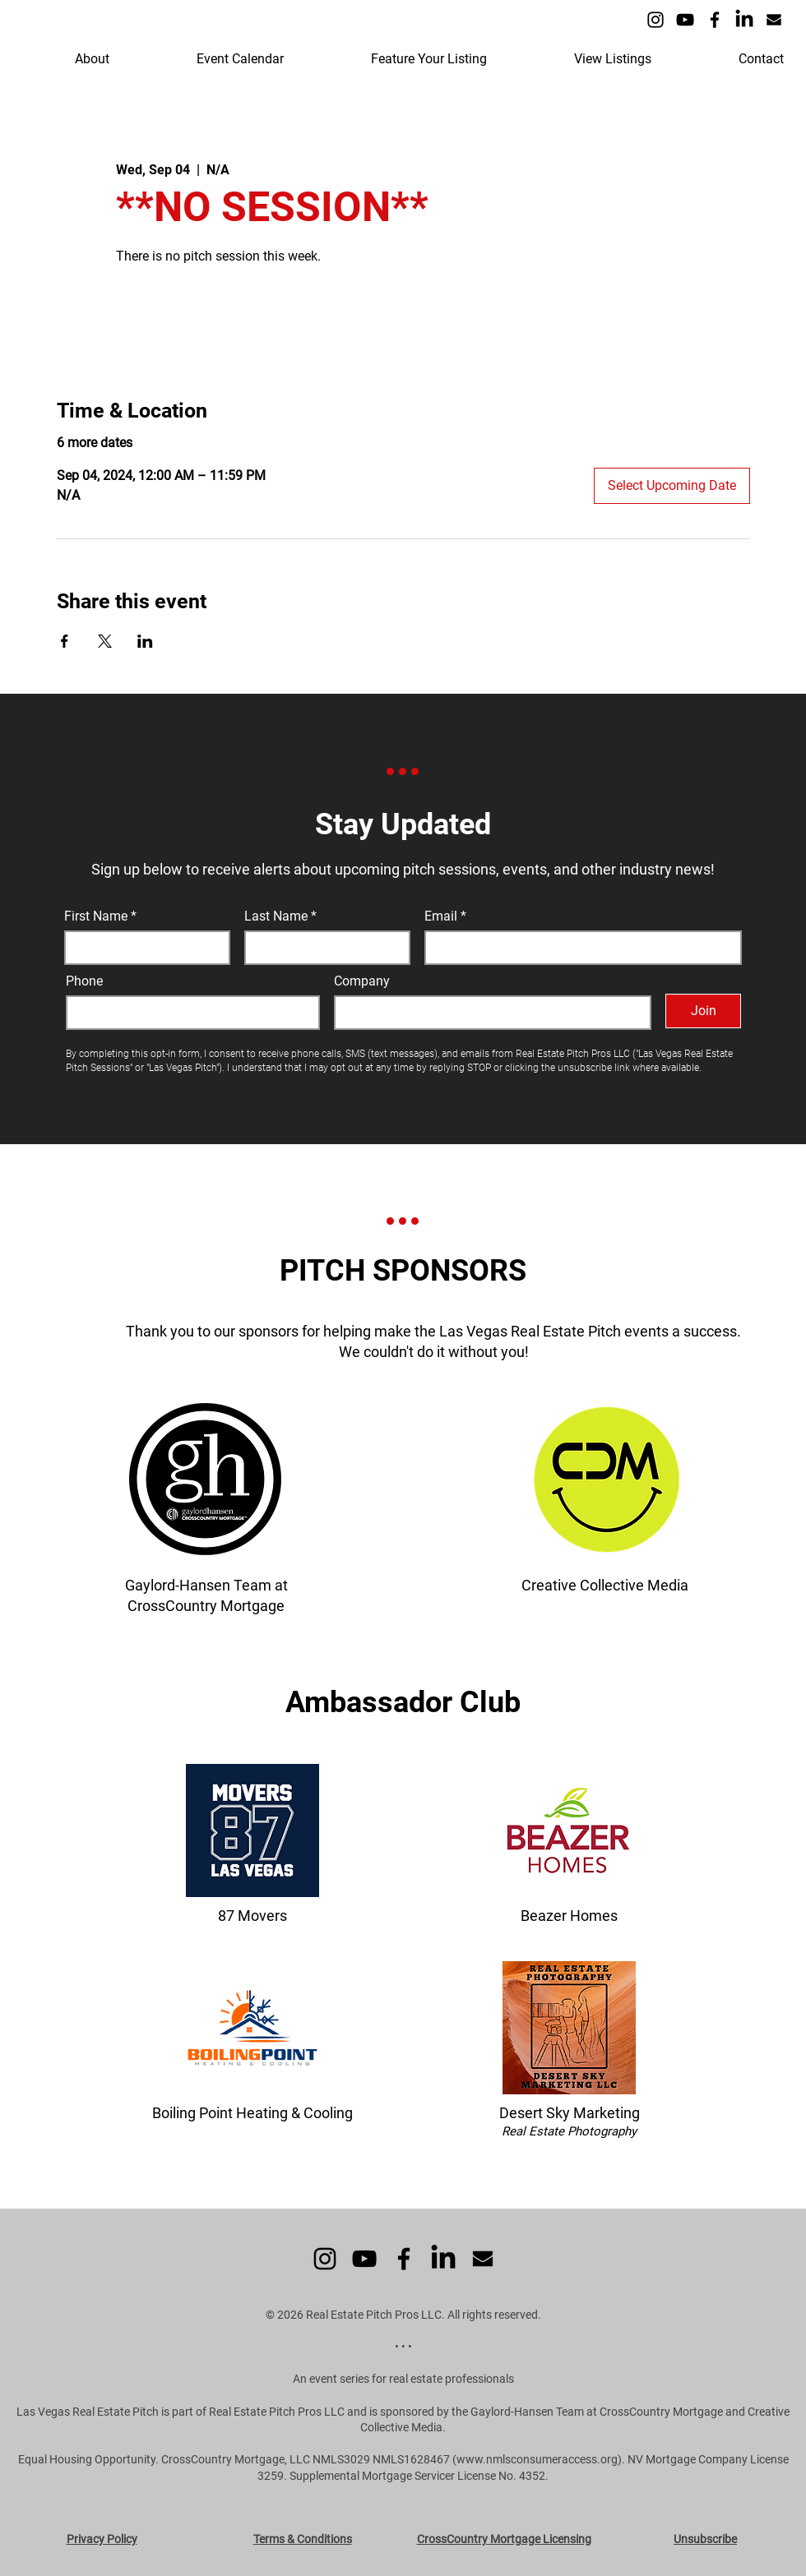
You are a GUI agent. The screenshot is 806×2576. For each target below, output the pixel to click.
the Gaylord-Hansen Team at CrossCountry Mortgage (587, 2411)
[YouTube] (685, 19)
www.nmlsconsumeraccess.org (537, 2459)
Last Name (276, 916)
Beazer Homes (569, 1915)
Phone (84, 981)
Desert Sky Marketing (569, 2112)
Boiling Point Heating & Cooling (252, 2112)
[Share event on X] (105, 641)
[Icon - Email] (774, 19)
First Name (95, 916)
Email (442, 916)
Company (362, 981)
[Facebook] (714, 19)
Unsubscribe (705, 2539)
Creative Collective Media (604, 1585)
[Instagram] (655, 19)
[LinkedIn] (744, 19)
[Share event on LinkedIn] (145, 641)
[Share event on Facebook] (64, 641)
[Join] (703, 1011)
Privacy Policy (102, 2539)
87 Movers (252, 1915)
